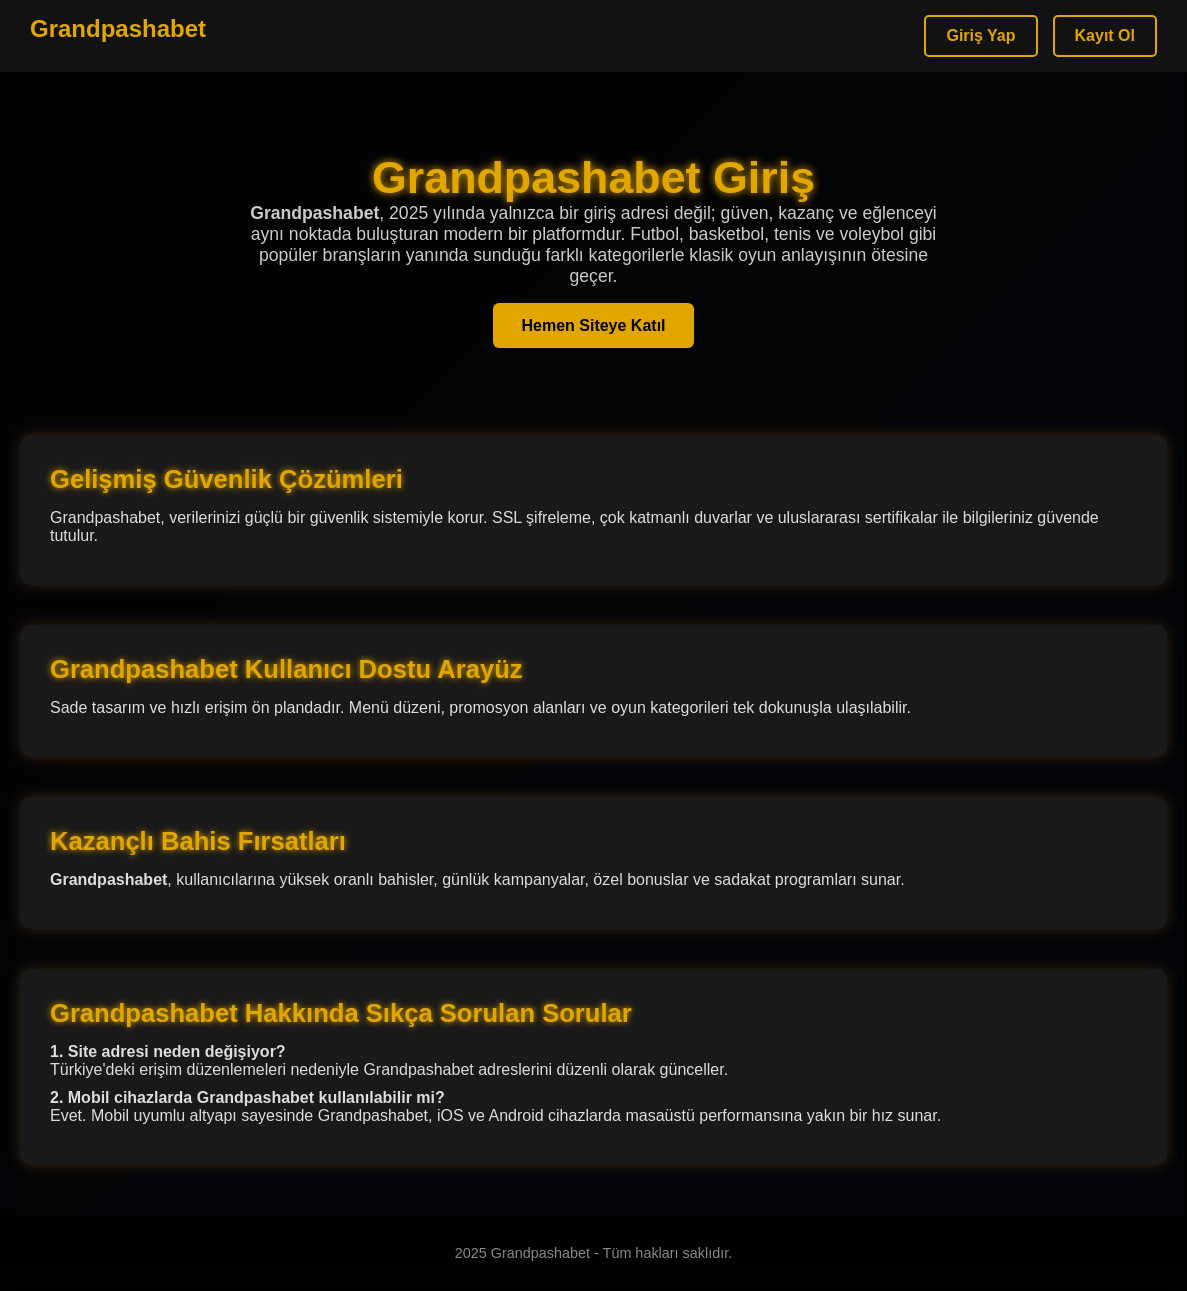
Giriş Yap (980, 35)
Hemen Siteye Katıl (593, 325)
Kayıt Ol (1105, 35)
